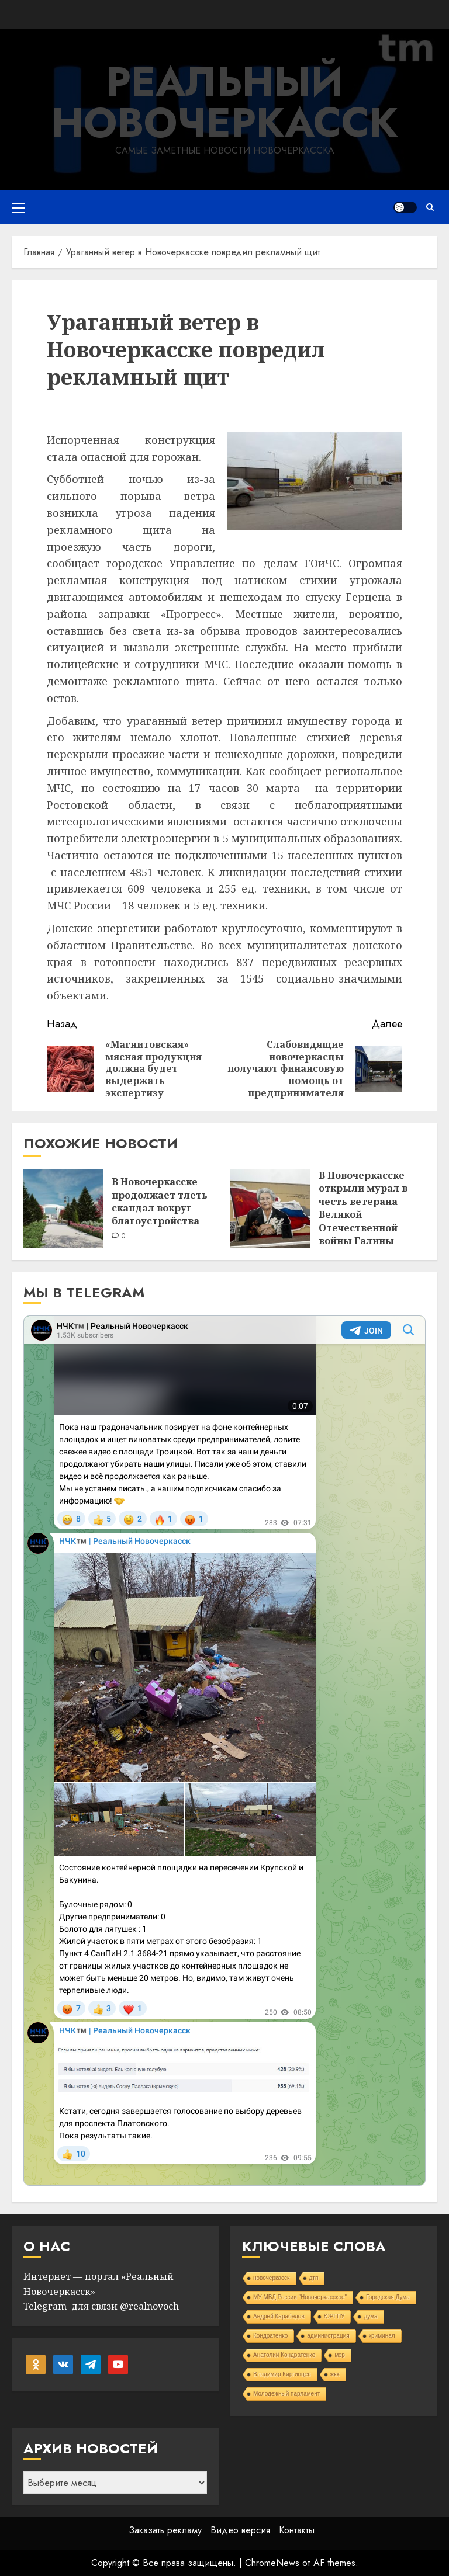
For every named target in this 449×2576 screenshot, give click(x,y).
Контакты (297, 2530)
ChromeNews (272, 2563)
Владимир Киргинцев (282, 2374)
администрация (328, 2335)
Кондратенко (270, 2335)
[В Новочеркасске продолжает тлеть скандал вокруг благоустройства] (63, 1208)
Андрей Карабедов (279, 2316)
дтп (314, 2278)
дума (370, 2316)
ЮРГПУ (334, 2316)
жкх (335, 2374)
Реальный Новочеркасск (224, 102)
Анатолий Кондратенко (284, 2355)
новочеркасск (271, 2278)
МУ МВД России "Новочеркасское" (300, 2297)
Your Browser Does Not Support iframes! (224, 1750)
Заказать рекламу (165, 2530)
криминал (382, 2335)
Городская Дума (388, 2297)
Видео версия (240, 2530)
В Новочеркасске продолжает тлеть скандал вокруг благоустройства (160, 1201)
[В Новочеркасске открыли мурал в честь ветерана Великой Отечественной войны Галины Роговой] (270, 1208)
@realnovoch (149, 2306)
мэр (339, 2355)
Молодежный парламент (286, 2393)
